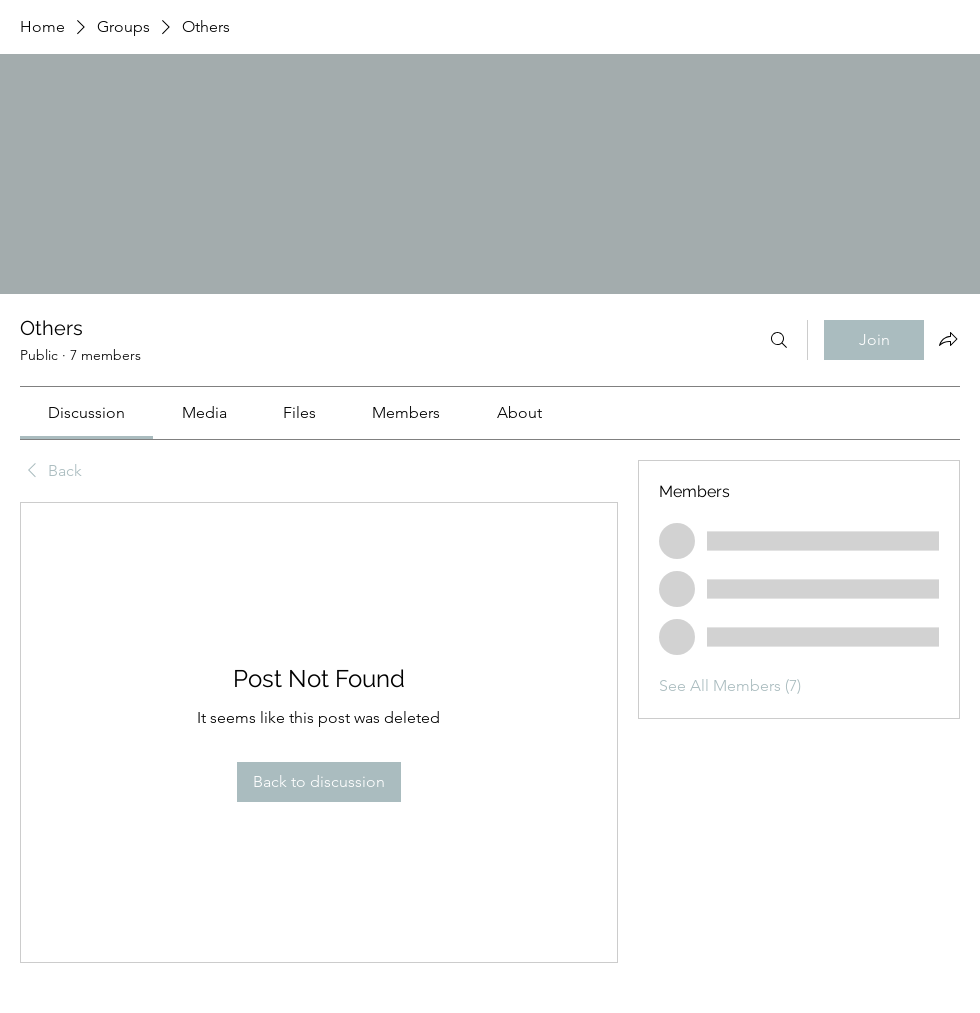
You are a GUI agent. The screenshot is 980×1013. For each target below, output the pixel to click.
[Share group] (948, 339)
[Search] (779, 340)
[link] (86, 412)
